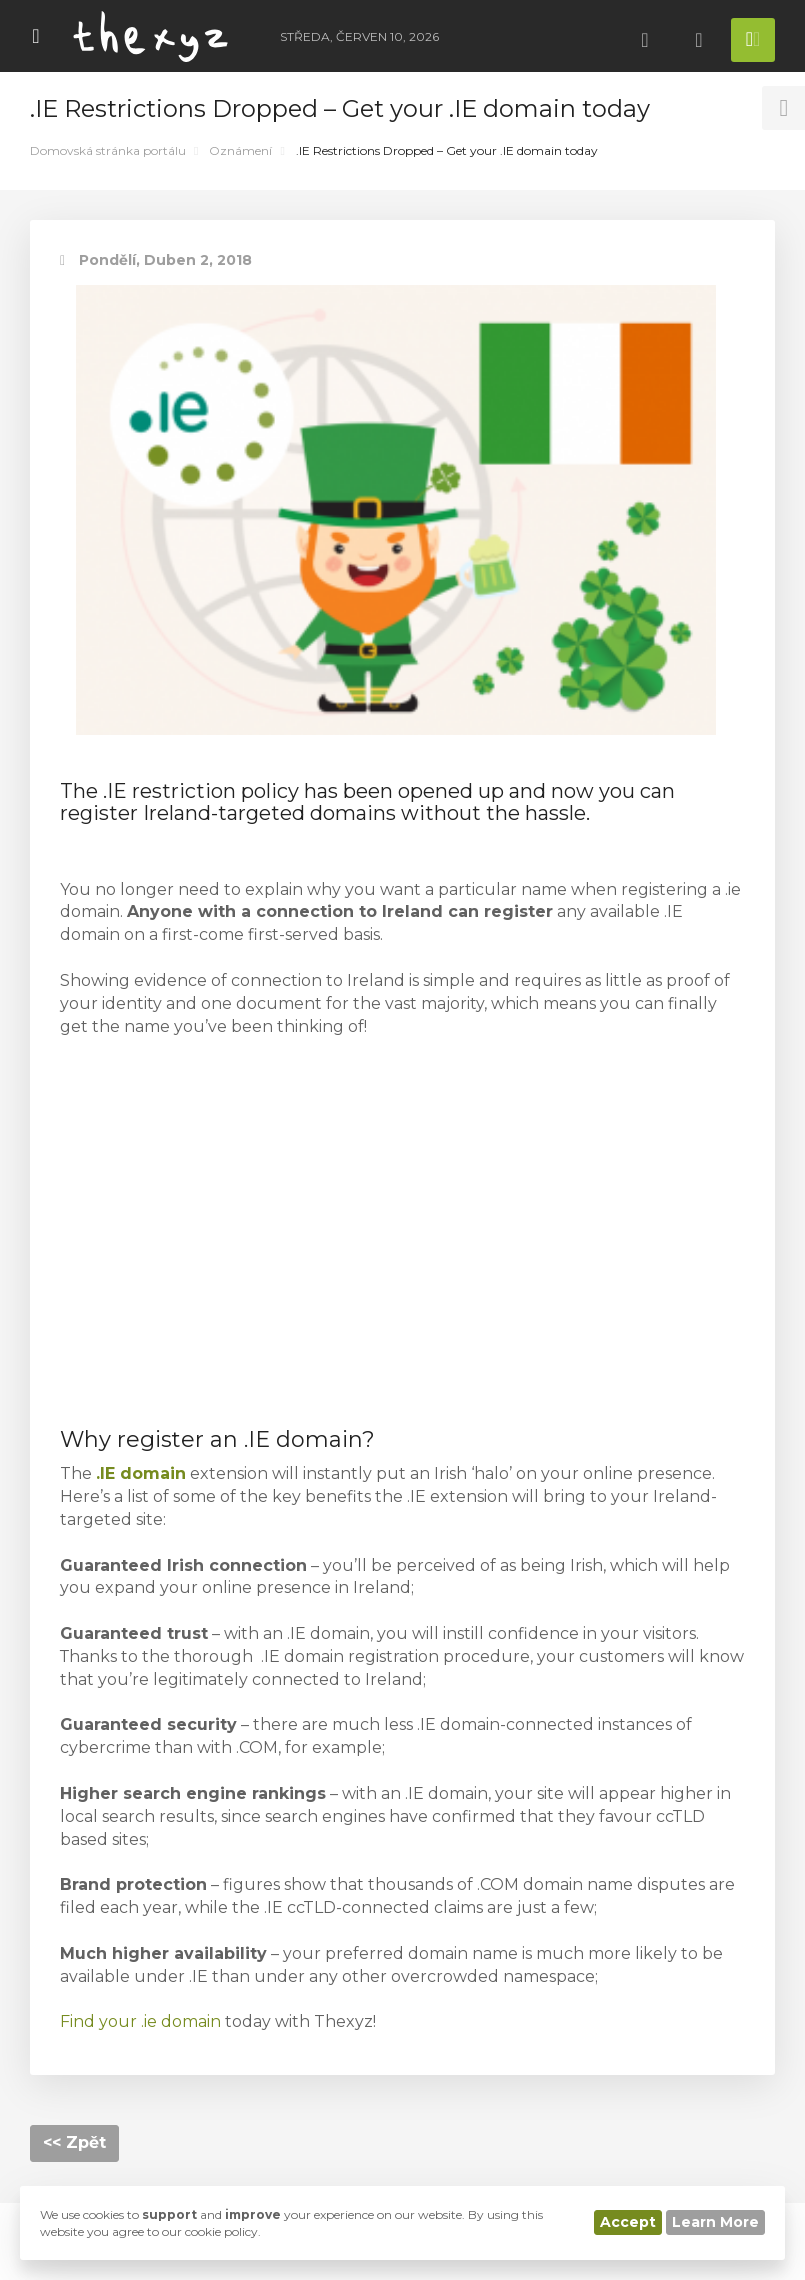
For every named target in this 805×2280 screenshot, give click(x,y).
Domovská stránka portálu (108, 150)
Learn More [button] (715, 2222)
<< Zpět (74, 2142)
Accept (628, 2222)
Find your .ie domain (140, 2021)
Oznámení (240, 150)
